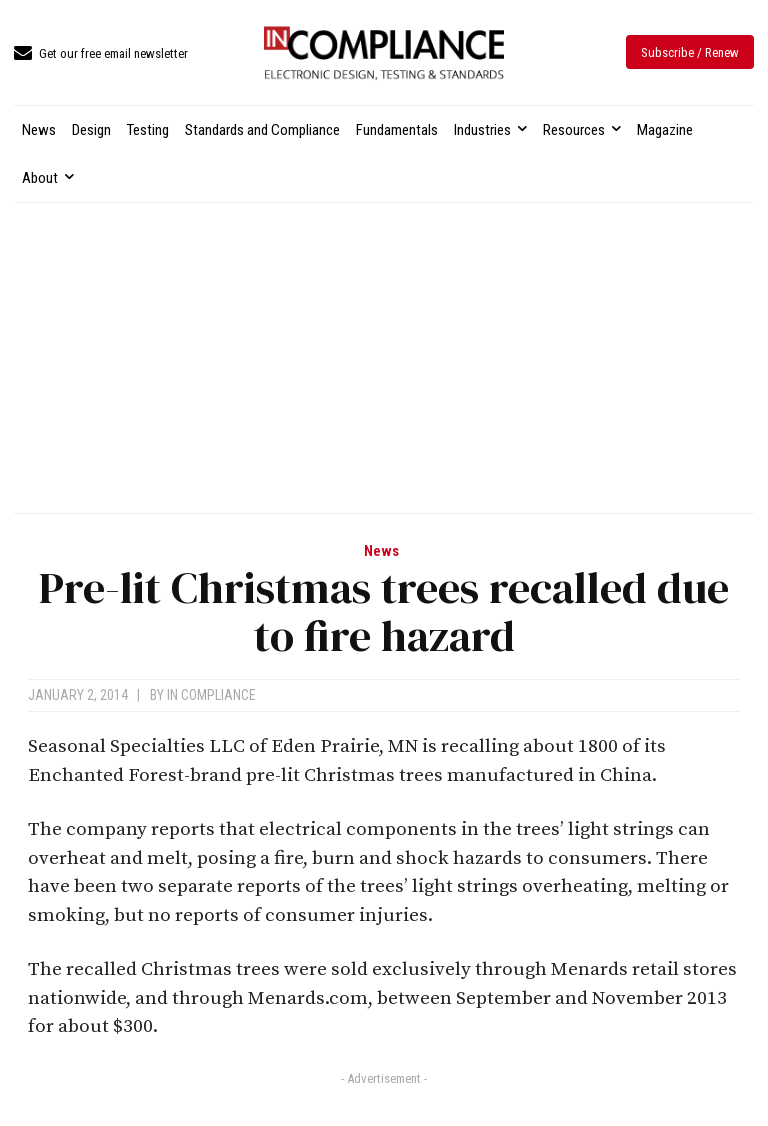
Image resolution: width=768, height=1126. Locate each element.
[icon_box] (101, 54)
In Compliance (211, 695)
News (381, 551)
